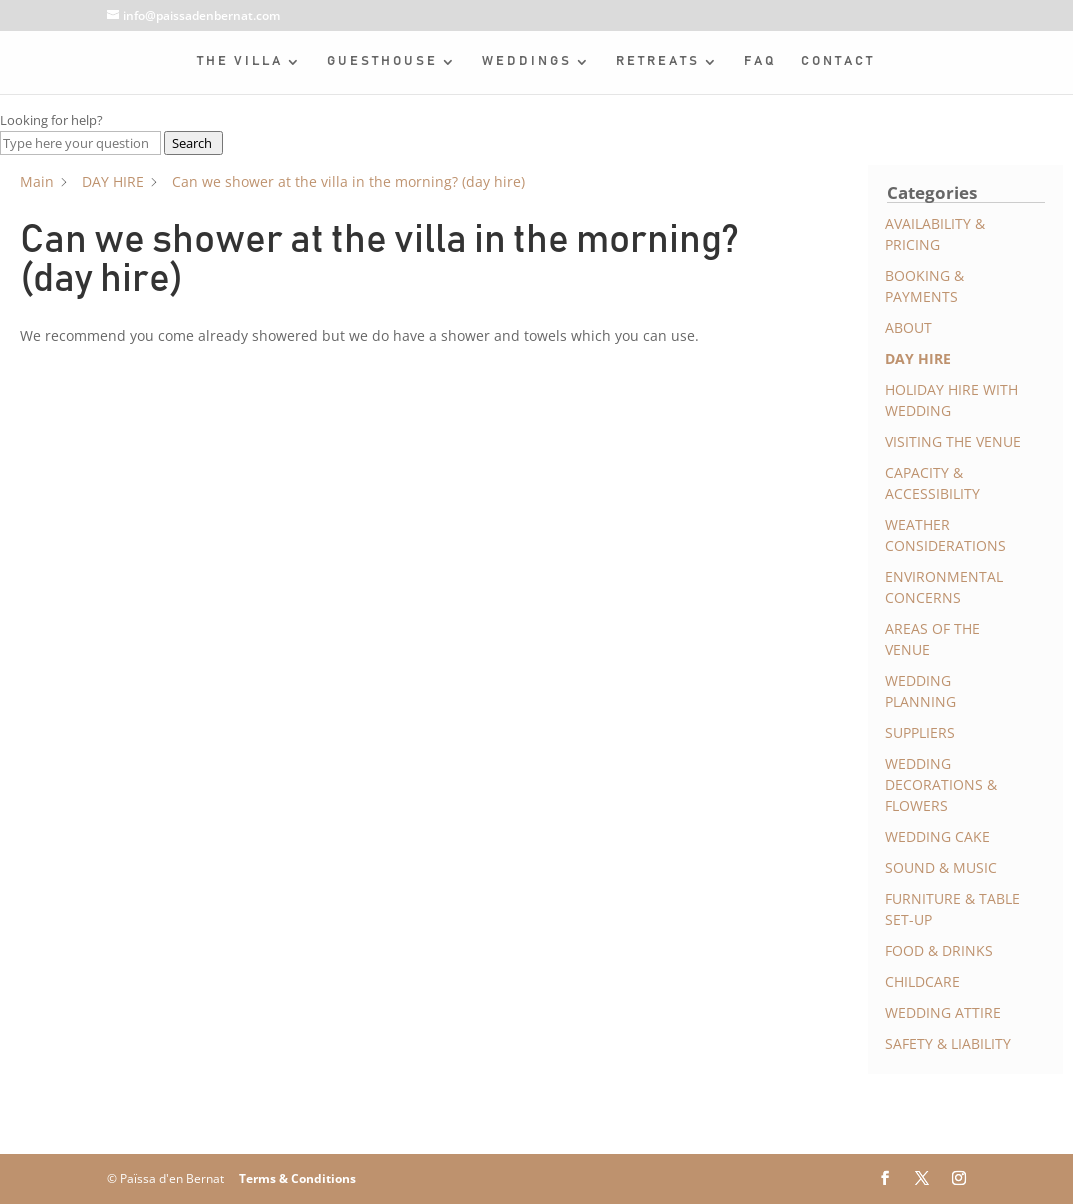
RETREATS (658, 61)
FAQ (760, 61)
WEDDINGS (527, 61)
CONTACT (838, 61)
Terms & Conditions (297, 1178)
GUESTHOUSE (382, 61)
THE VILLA (240, 61)
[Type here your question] (80, 143)
